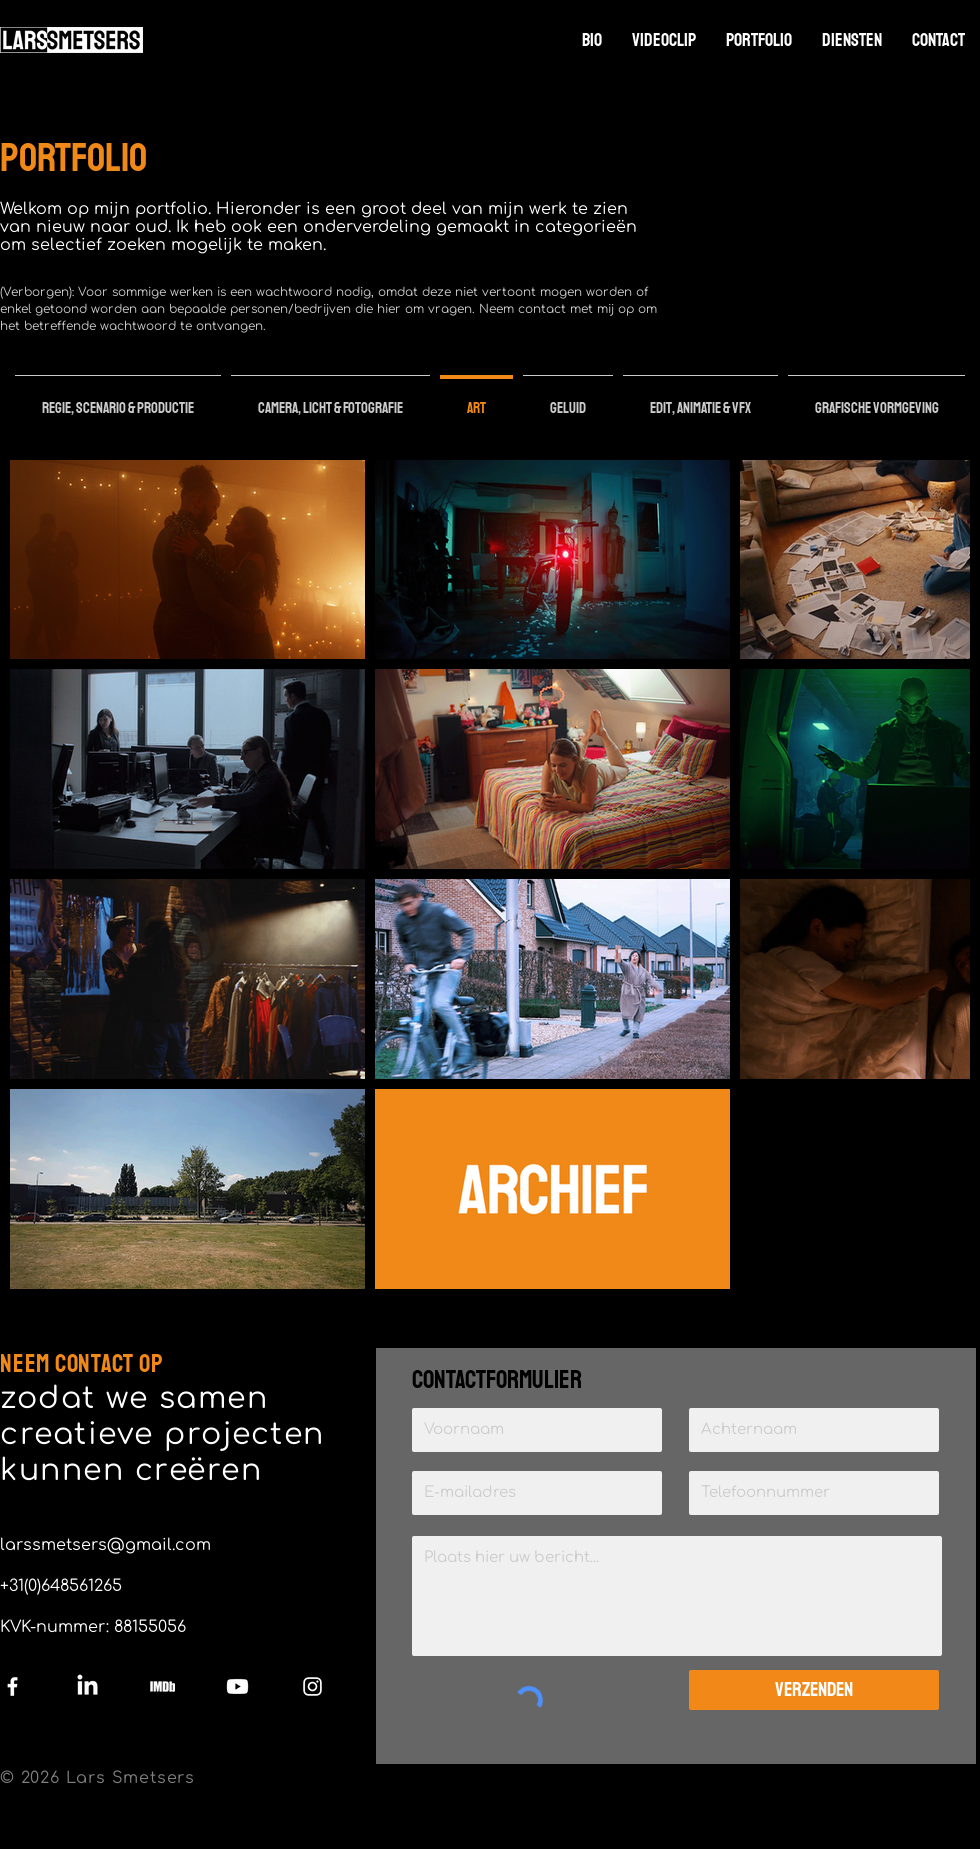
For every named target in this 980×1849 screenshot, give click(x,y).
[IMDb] (162, 1686)
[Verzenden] (814, 1690)
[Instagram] (312, 1686)
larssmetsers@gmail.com (105, 1545)
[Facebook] (12, 1686)
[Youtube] (237, 1686)
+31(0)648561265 (61, 1586)
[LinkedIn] (87, 1686)
